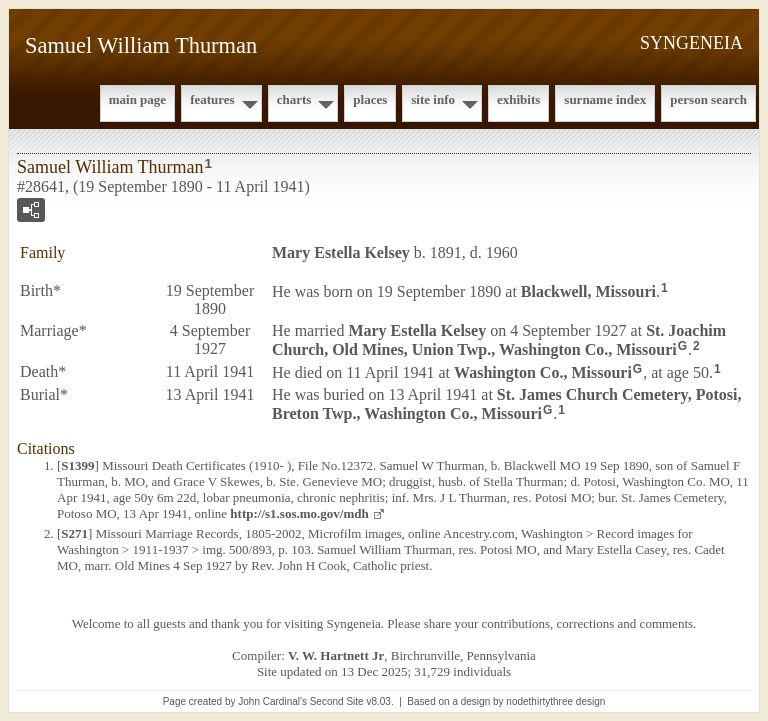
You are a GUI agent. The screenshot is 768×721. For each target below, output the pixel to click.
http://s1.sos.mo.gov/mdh (299, 513)
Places (370, 99)
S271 (74, 533)
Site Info (433, 99)
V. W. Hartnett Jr (336, 655)
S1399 (77, 465)
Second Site (337, 701)
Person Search (708, 99)
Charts (294, 99)
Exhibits (518, 99)
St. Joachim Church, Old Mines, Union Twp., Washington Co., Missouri (499, 340)
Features (212, 99)
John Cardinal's (272, 701)
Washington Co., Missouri (543, 372)
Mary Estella (341, 252)
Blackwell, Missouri (588, 291)
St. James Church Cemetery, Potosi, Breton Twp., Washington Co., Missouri (506, 404)
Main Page (137, 99)
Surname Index (605, 99)
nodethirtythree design (555, 701)
